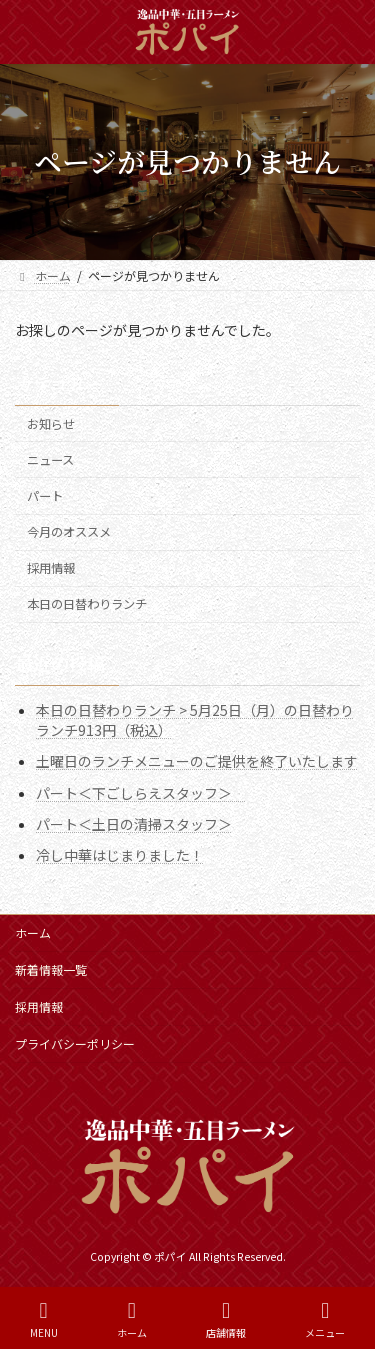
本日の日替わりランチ (87, 604)
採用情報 (51, 568)
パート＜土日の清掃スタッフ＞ (134, 823)
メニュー (325, 1319)
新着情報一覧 (51, 969)
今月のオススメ (69, 532)
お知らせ (51, 424)
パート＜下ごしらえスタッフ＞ (141, 792)
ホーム (33, 932)
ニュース (50, 460)
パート (45, 496)
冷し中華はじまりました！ (120, 855)
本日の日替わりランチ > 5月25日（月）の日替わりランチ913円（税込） (195, 720)
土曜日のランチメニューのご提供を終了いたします (197, 761)
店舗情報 (226, 1319)
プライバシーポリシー (75, 1043)
